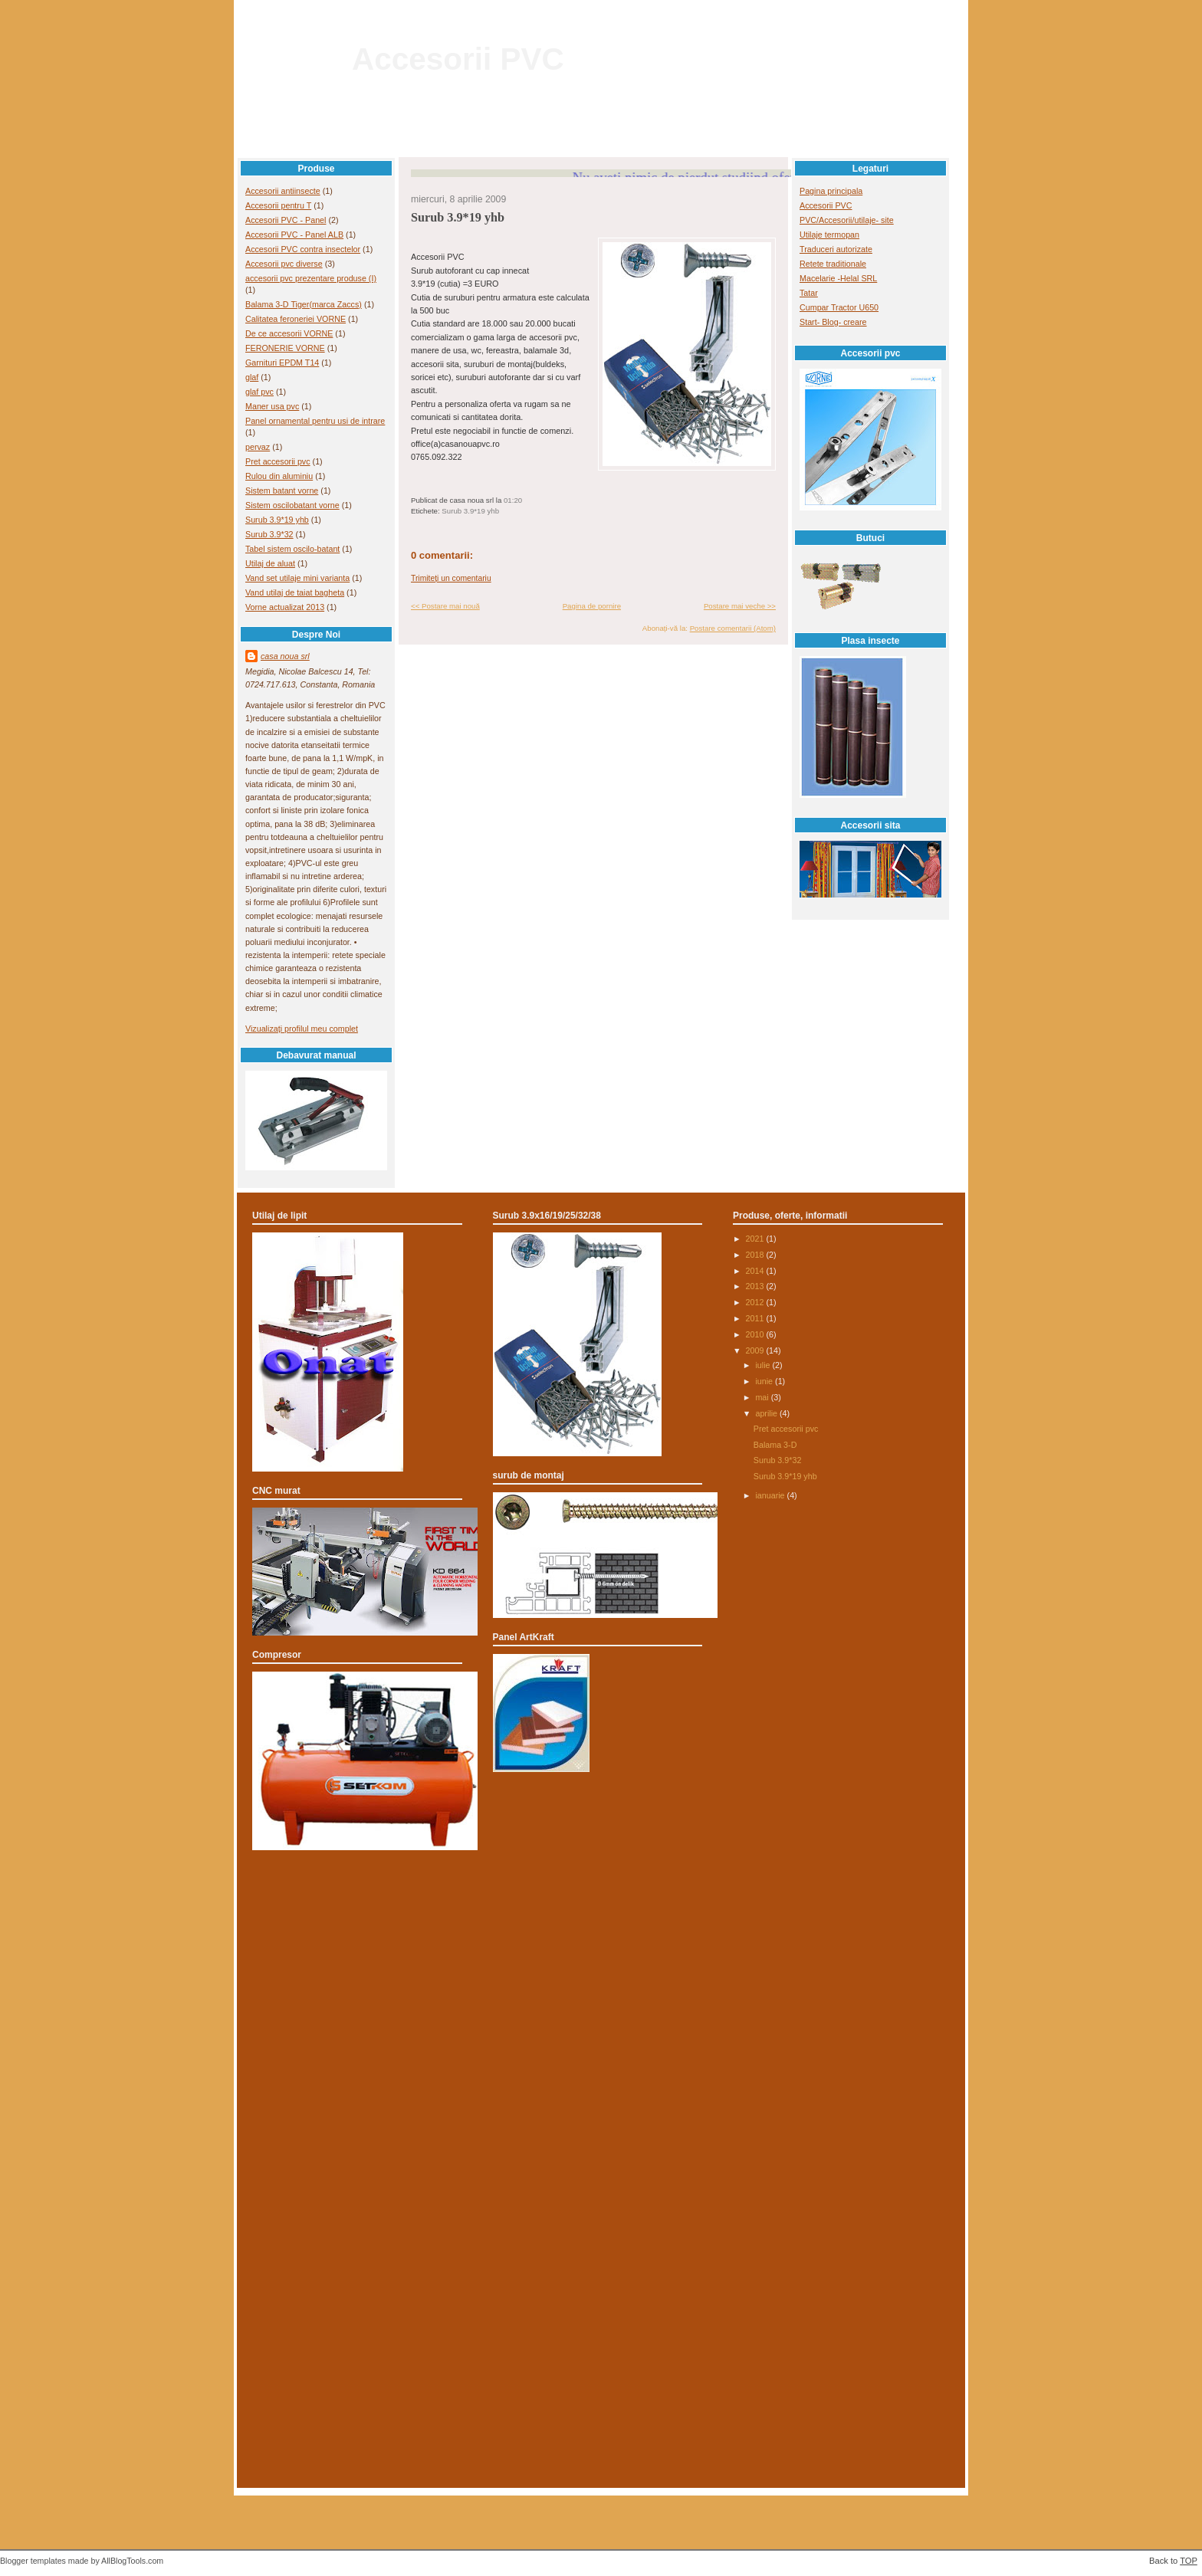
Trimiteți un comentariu (451, 578)
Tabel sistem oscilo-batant (292, 548)
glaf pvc (259, 391)
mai (762, 1397)
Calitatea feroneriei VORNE (295, 318)
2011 (756, 1318)
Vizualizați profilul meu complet (301, 1028)
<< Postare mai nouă (445, 606)
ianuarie (771, 1495)
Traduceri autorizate (836, 249)
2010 (756, 1334)
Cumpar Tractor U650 (839, 307)
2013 (756, 1286)
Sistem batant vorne (281, 490)
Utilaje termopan (829, 234)
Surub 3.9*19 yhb (277, 519)
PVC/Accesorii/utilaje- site (847, 220)
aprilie (767, 1413)
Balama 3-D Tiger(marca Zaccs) (303, 304)
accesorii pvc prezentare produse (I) (310, 278)
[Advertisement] (601, 1926)
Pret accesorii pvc (277, 461)
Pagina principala (831, 190)
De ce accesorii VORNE (289, 333)
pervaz (257, 446)
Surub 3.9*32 (269, 534)
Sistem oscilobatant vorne (292, 505)
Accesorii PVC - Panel (285, 220)
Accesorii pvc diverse (284, 263)
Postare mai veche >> (740, 606)
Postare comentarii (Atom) (733, 628)
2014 (756, 1270)
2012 (756, 1302)
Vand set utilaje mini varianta (297, 577)
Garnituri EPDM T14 (282, 362)
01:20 (513, 500)
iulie (763, 1365)
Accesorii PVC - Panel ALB (294, 234)
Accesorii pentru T (278, 205)
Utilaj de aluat (270, 563)
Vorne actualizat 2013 (284, 607)
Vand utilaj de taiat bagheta (294, 592)
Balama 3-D (775, 1444)
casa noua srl (285, 656)
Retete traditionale (833, 263)
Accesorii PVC (458, 59)
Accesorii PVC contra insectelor (302, 249)
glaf (251, 377)
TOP (1188, 2560)
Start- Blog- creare (833, 322)
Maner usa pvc (272, 406)
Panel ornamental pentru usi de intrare (315, 420)
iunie (765, 1381)
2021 (756, 1238)
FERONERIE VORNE (285, 348)
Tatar (809, 292)
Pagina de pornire (592, 606)
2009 (756, 1350)
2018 (756, 1254)
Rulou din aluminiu (279, 476)
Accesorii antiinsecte (282, 190)
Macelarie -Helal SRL (838, 278)
